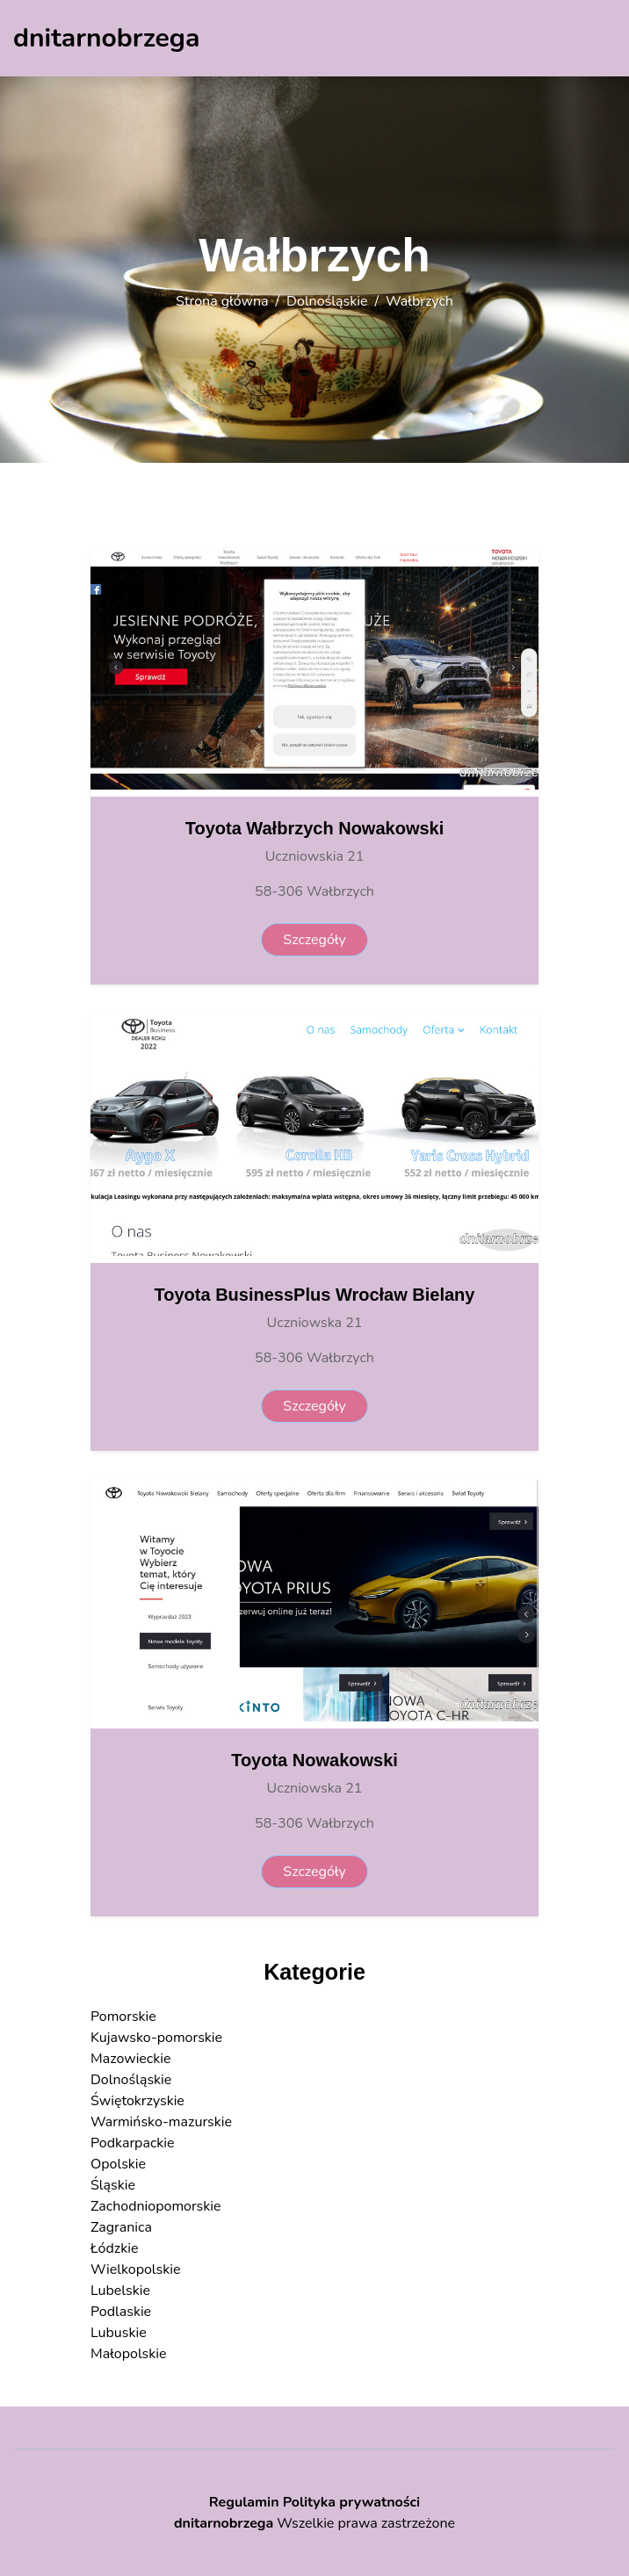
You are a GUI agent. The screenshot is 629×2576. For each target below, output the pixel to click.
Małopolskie (128, 2353)
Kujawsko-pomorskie (156, 2037)
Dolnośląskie (326, 301)
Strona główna (222, 301)
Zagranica (121, 2227)
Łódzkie (114, 2248)
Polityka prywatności (352, 2502)
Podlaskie (120, 2311)
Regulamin (244, 2502)
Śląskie (112, 2185)
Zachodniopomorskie (155, 2206)
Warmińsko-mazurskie (161, 2122)
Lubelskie (120, 2290)
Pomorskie (123, 2016)
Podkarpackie (132, 2143)
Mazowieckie (130, 2058)
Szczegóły (314, 939)
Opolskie (118, 2164)
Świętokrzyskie (137, 2101)
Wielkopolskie (135, 2269)
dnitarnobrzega (223, 2523)
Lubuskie (118, 2332)
